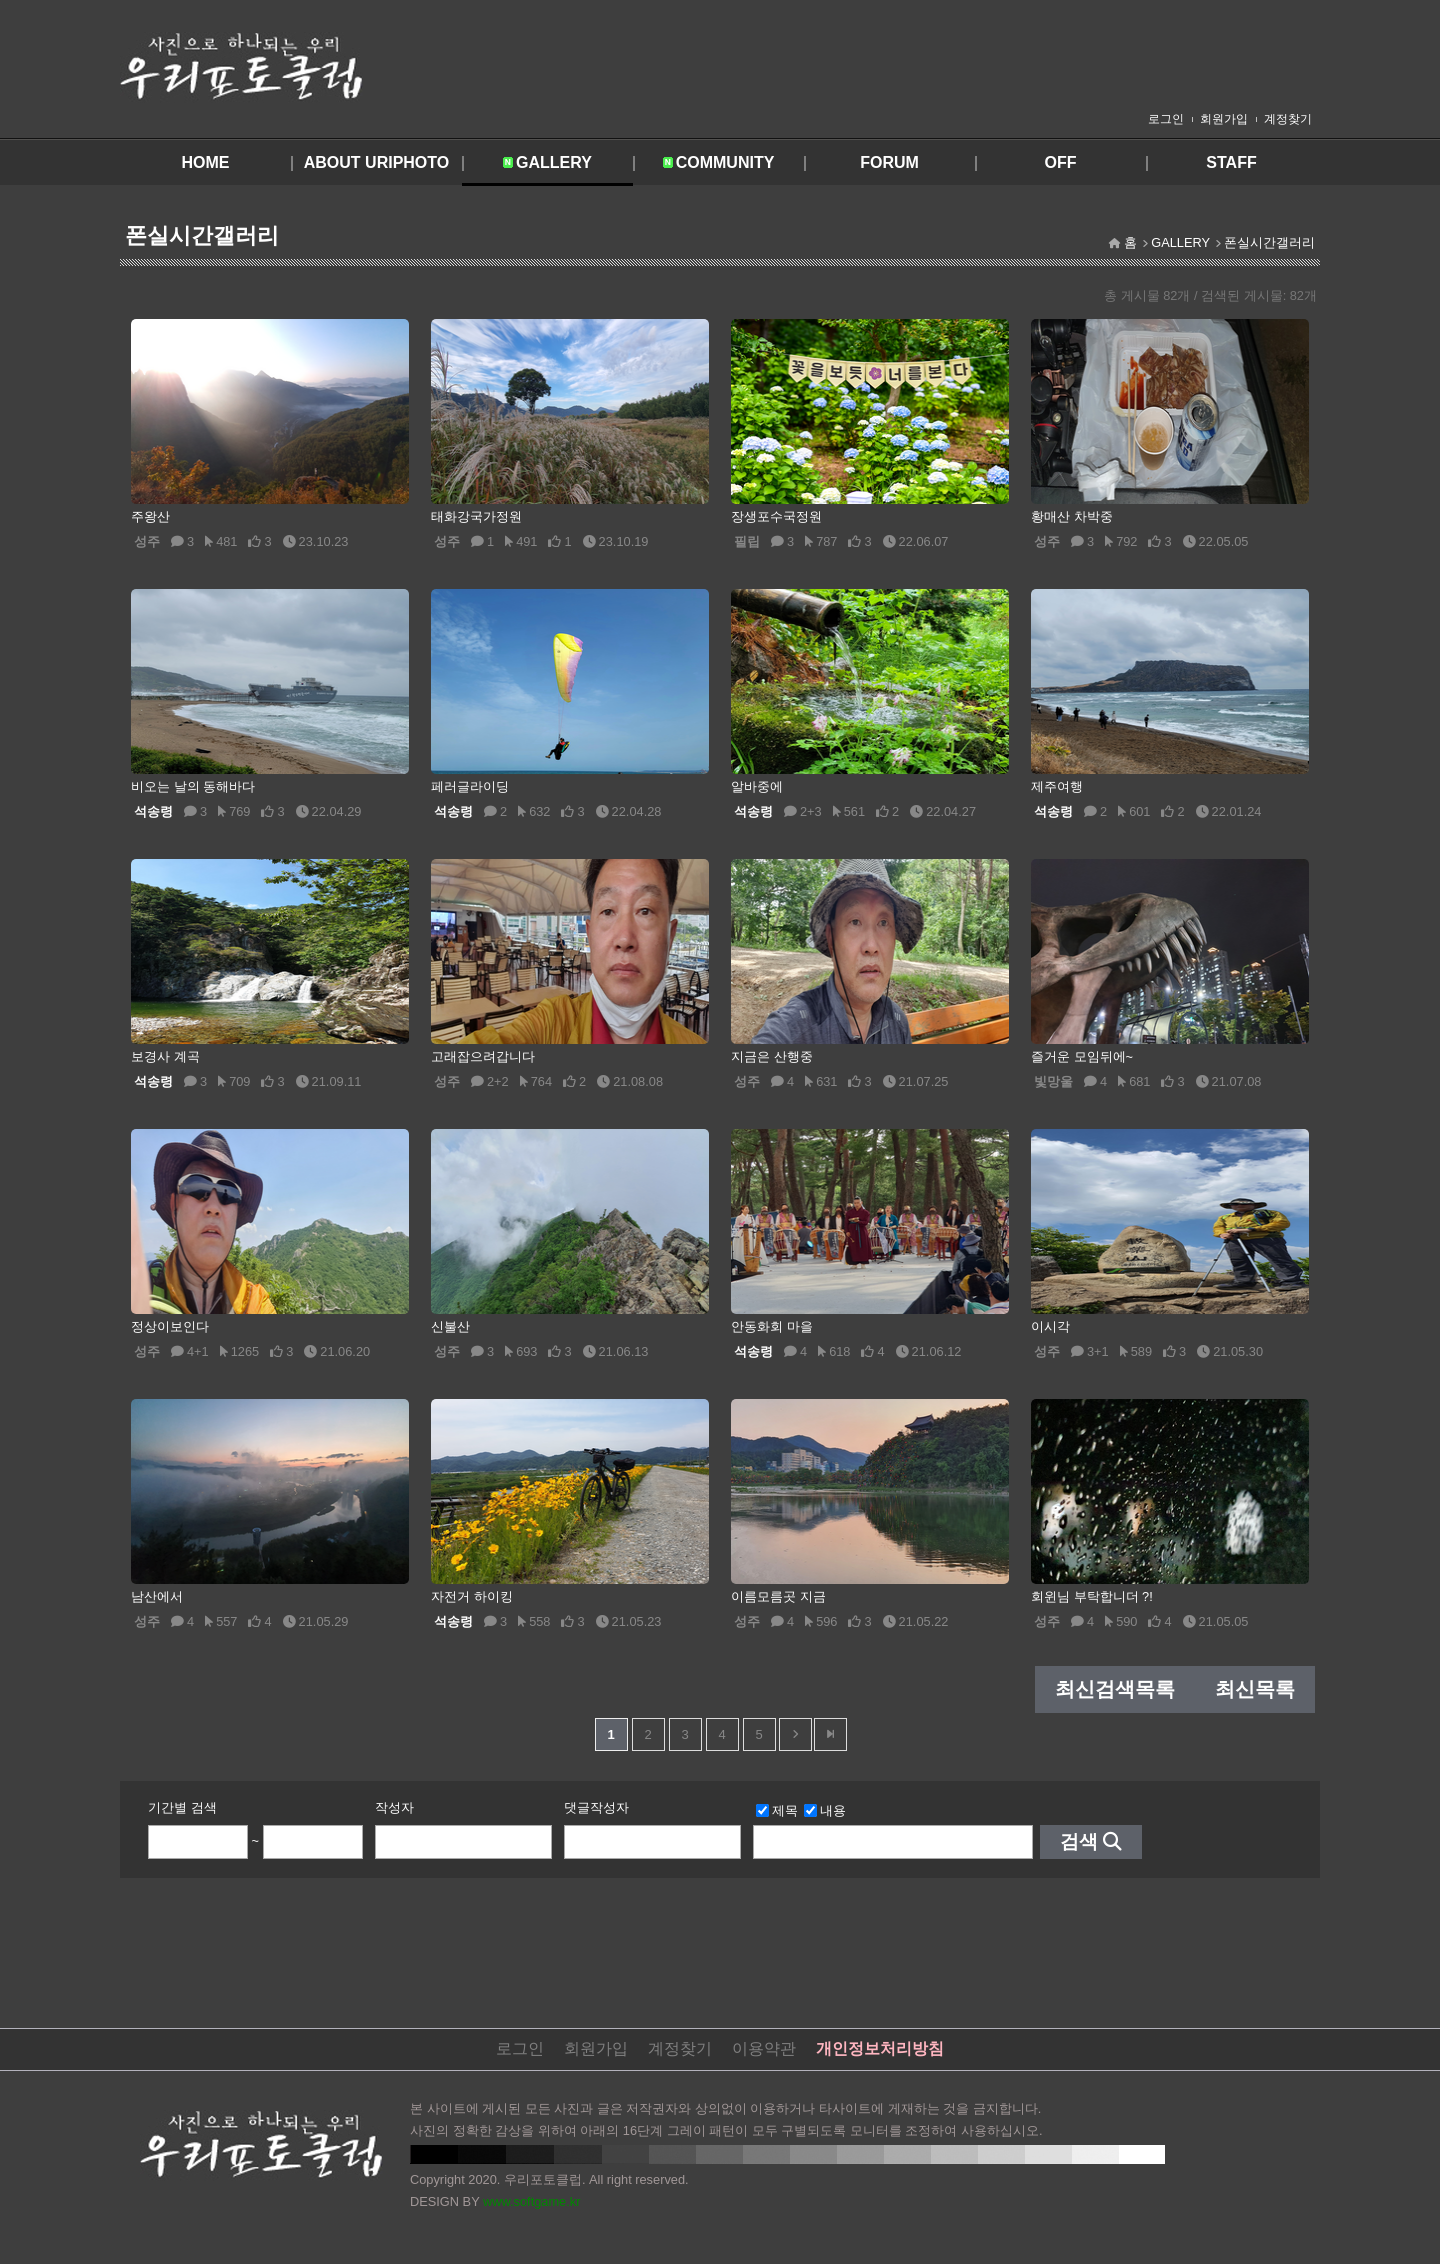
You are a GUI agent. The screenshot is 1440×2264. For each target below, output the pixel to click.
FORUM (889, 162)
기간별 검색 (182, 1807)
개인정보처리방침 (880, 2048)
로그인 (1166, 119)
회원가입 (1224, 119)
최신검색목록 (1115, 1689)
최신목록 (1255, 1689)
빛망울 (1053, 1081)
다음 (795, 1734)
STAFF (1231, 162)
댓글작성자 (596, 1807)
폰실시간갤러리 (1269, 242)
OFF (1061, 162)
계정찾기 (1288, 119)
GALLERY (554, 162)
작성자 (394, 1807)
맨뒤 (830, 1734)
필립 (747, 541)
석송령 (153, 811)
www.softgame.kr (531, 2201)
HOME (206, 162)
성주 (147, 541)
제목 (777, 1810)
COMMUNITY (725, 162)
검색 (1079, 1841)
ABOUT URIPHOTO (376, 162)
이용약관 (764, 2048)
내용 (825, 1810)
